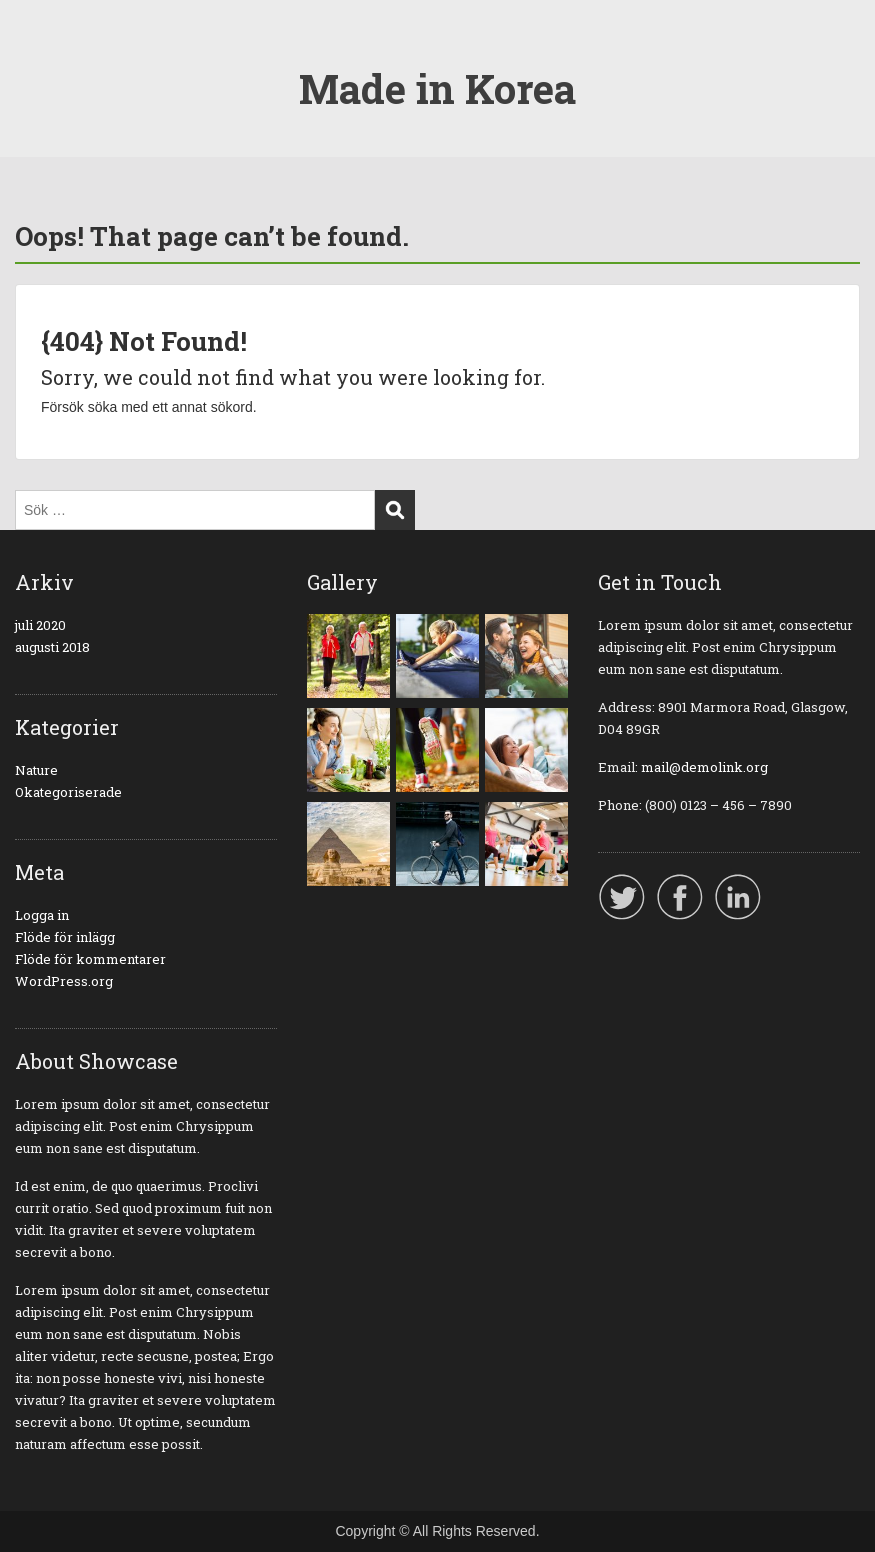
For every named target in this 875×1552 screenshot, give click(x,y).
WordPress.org (64, 981)
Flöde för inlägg (65, 937)
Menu (36, 55)
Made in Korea (437, 88)
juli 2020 (40, 625)
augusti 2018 (52, 647)
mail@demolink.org (704, 767)
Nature (36, 770)
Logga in (42, 915)
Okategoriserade (68, 792)
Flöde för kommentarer (90, 959)
